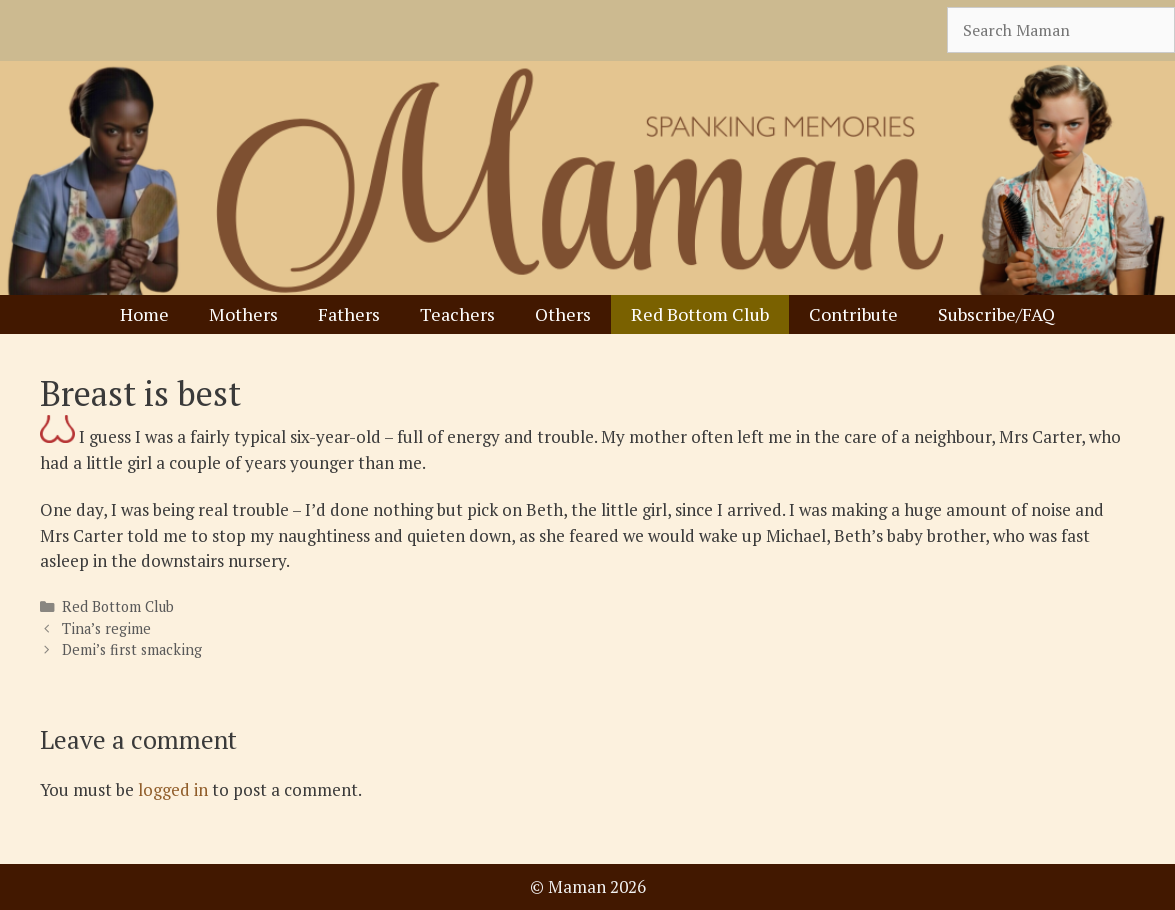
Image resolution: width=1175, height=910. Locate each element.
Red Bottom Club (700, 314)
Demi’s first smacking (132, 649)
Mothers (243, 314)
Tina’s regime (106, 628)
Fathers (349, 314)
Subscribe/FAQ (996, 314)
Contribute (853, 314)
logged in (173, 789)
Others (563, 314)
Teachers (457, 314)
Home (144, 314)
